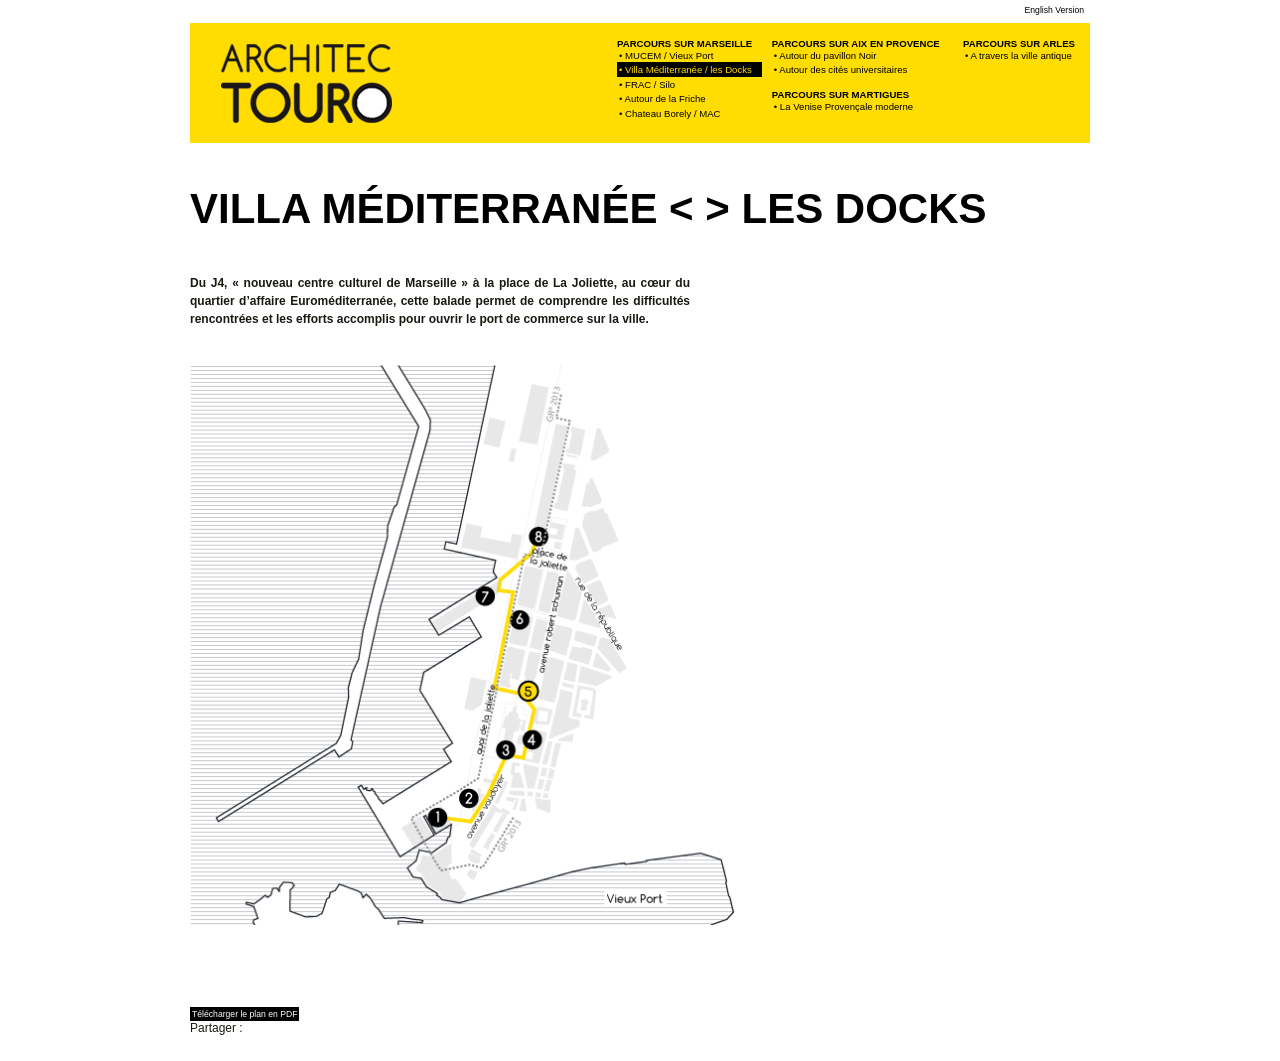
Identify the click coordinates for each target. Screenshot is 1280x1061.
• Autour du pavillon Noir (825, 55)
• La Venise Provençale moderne (843, 106)
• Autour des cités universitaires (840, 69)
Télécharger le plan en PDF (244, 1014)
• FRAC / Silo (647, 84)
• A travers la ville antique (1018, 55)
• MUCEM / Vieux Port (666, 55)
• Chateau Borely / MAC (669, 113)
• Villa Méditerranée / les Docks (689, 69)
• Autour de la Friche (662, 98)
